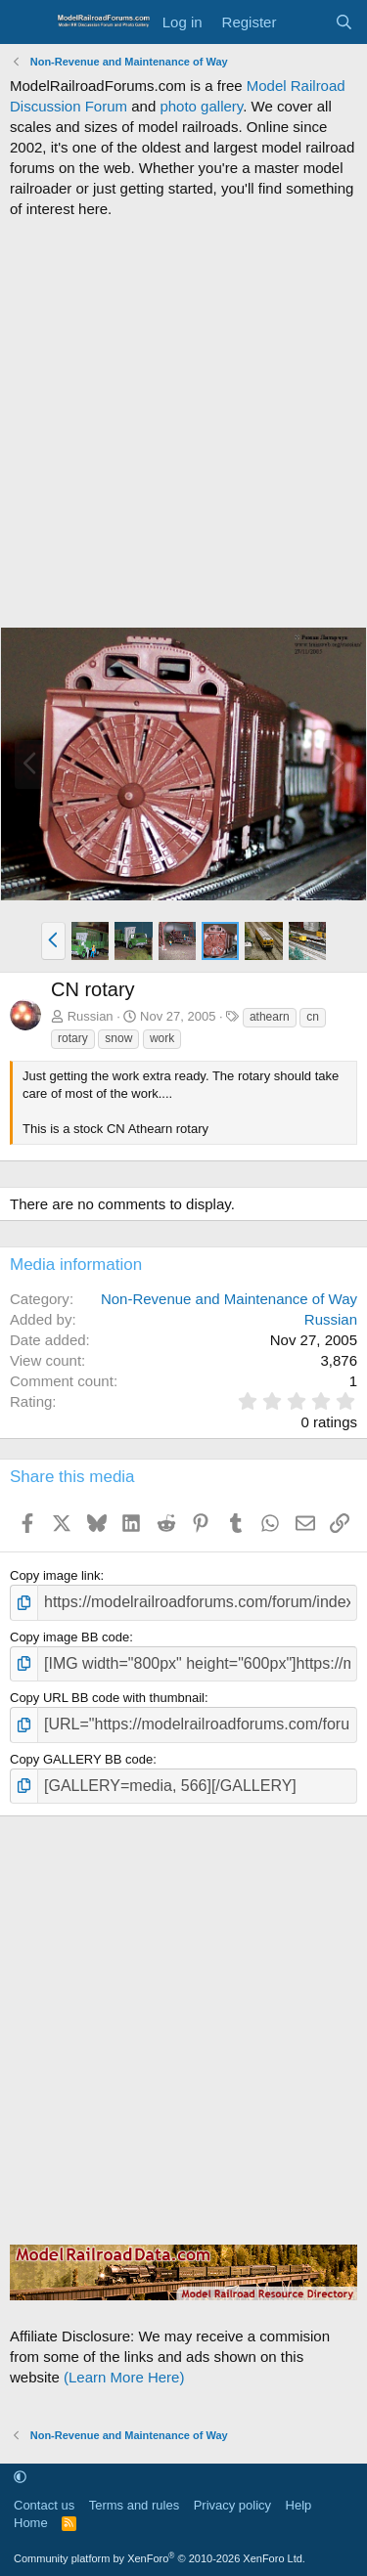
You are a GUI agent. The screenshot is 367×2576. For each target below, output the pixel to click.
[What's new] (305, 22)
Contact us (44, 2505)
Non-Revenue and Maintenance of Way (229, 1298)
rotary (73, 1038)
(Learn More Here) (124, 2377)
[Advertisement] (183, 423)
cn (312, 1017)
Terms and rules (134, 2505)
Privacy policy (232, 2505)
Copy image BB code (69, 1637)
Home (31, 2522)
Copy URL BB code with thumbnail (107, 1697)
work (162, 1038)
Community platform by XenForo (159, 2558)
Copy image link (55, 1575)
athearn (270, 1017)
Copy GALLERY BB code (81, 1759)
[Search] (344, 22)
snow (118, 1038)
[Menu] (27, 22)
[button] (53, 940)
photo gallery (201, 106)
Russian (91, 1016)
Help (299, 2505)
